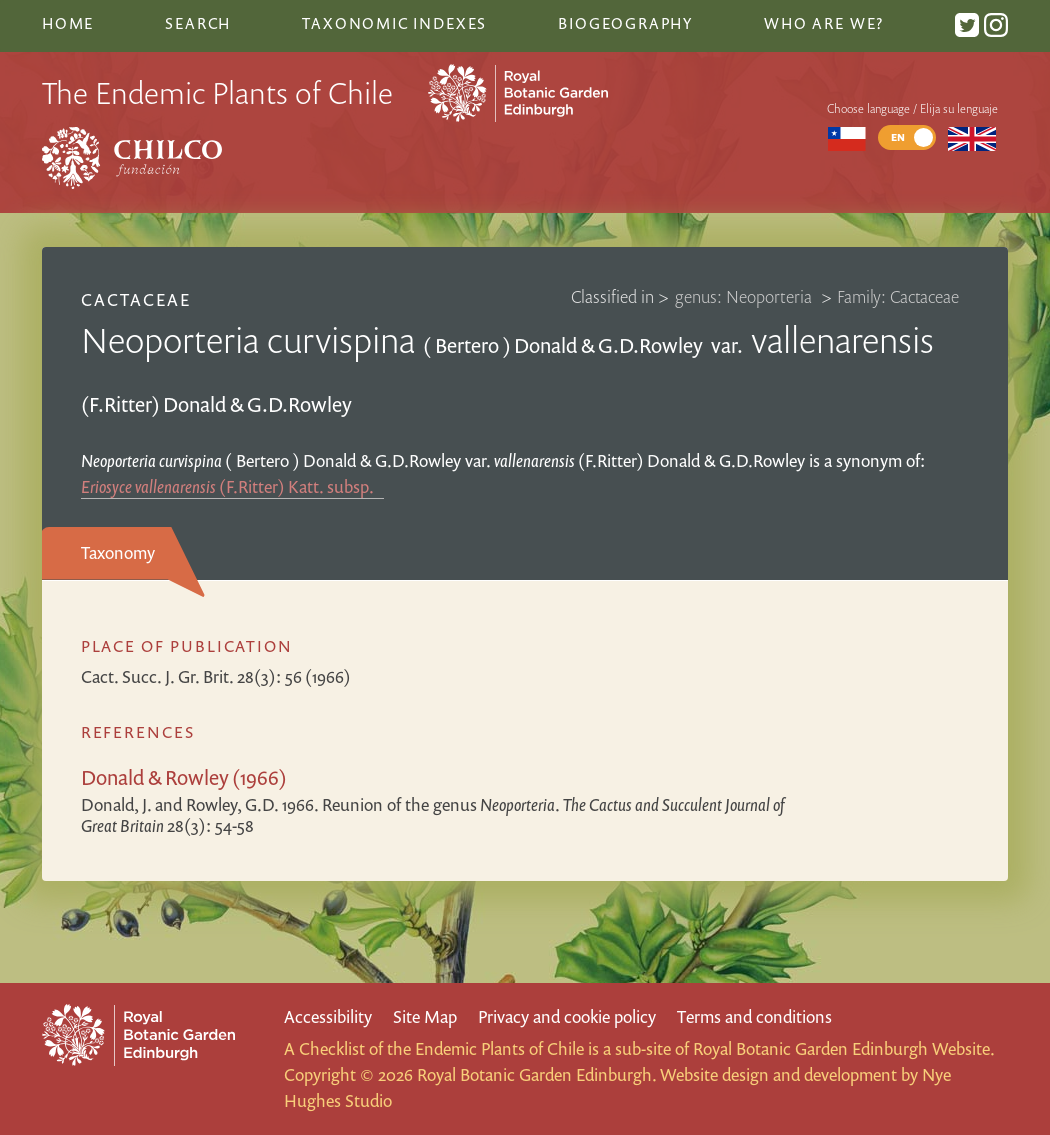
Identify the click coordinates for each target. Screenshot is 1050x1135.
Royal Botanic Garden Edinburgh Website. (843, 1048)
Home (68, 23)
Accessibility (328, 1016)
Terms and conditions (754, 1016)
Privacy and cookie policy (567, 1016)
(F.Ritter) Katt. (232, 486)
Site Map (425, 1016)
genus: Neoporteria (745, 296)
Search (198, 23)
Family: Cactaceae (898, 296)
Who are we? (824, 23)
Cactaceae (136, 299)
